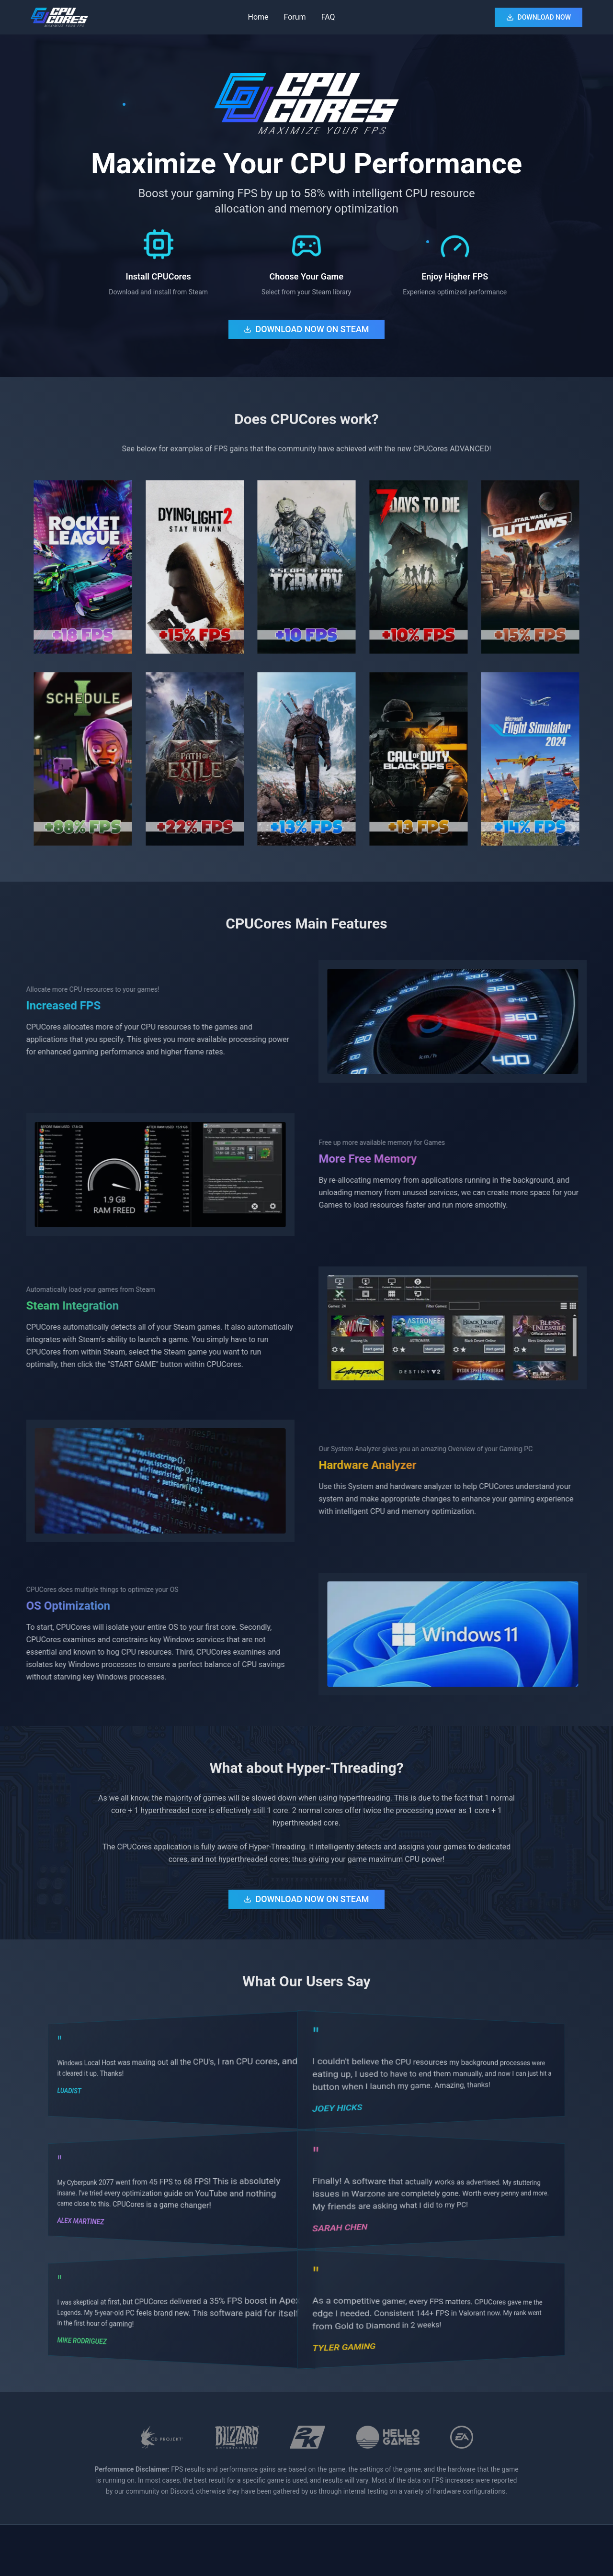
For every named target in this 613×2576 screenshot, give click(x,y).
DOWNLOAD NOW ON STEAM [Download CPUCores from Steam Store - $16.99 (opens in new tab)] (306, 329)
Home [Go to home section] (258, 17)
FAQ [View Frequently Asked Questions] (328, 17)
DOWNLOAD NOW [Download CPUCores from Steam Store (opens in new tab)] (538, 17)
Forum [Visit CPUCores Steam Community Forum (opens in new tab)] (295, 17)
